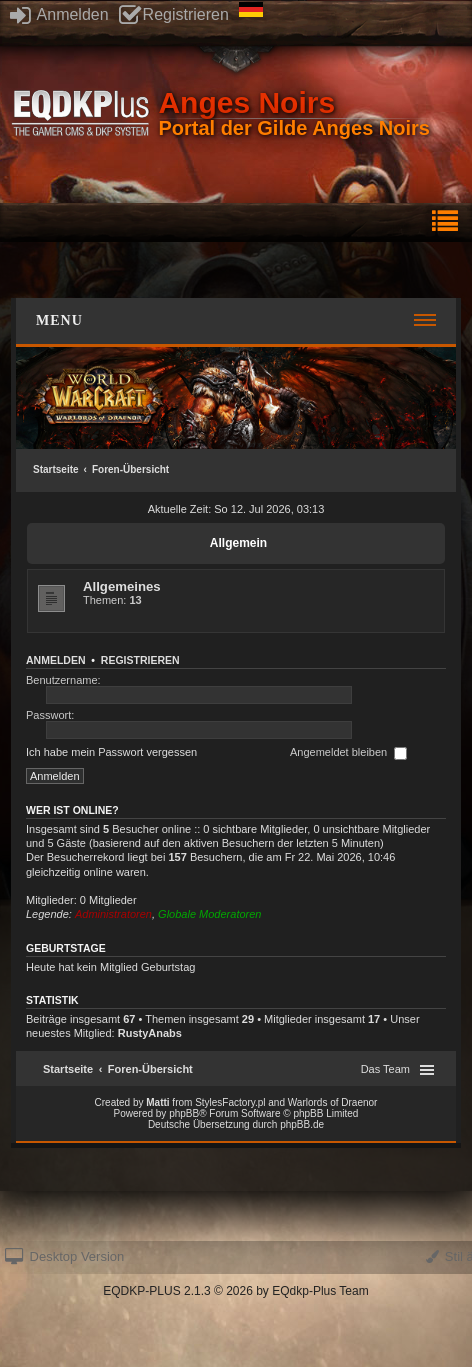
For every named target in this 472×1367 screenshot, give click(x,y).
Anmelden (59, 14)
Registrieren (174, 14)
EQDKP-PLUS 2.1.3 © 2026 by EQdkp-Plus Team (235, 1291)
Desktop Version (64, 1256)
